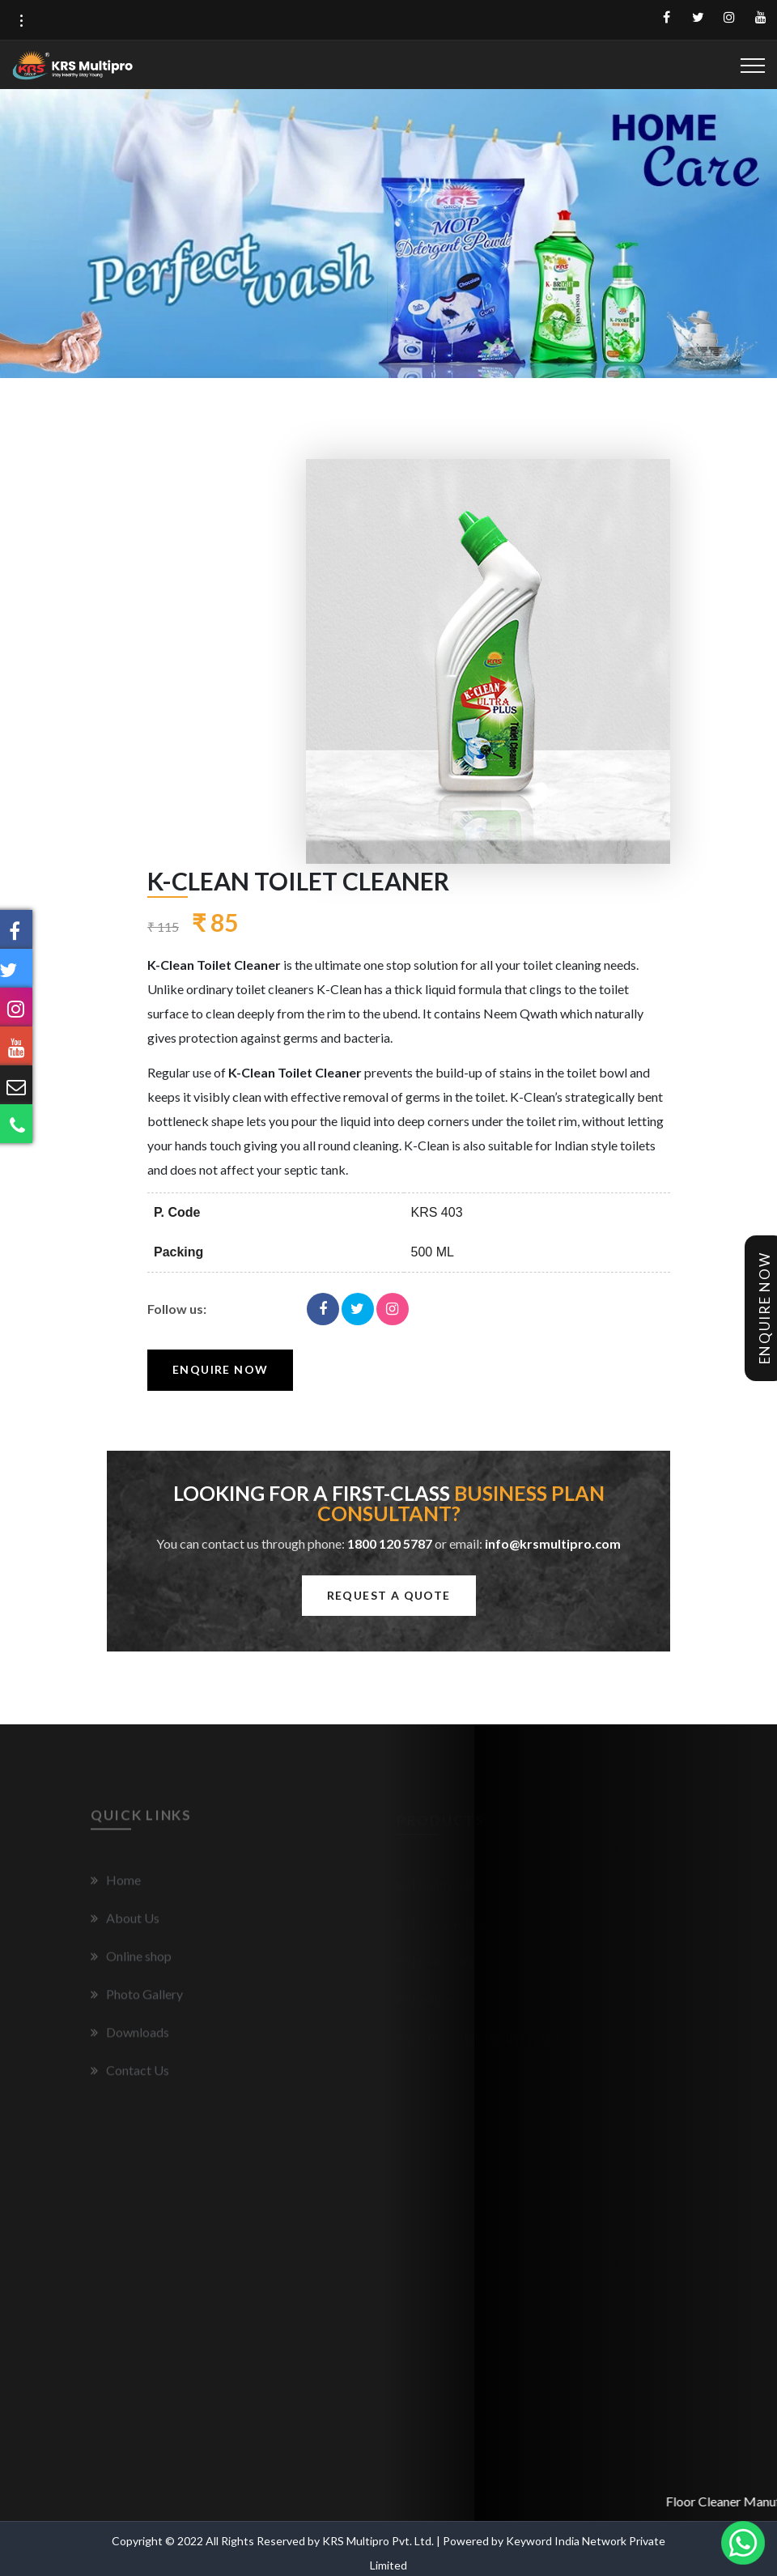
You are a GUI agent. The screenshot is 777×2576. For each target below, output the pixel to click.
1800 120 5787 (389, 1543)
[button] (21, 21)
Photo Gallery (137, 1998)
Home (116, 1884)
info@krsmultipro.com (553, 1543)
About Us (125, 1922)
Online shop (131, 1960)
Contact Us (130, 2074)
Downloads (130, 2036)
